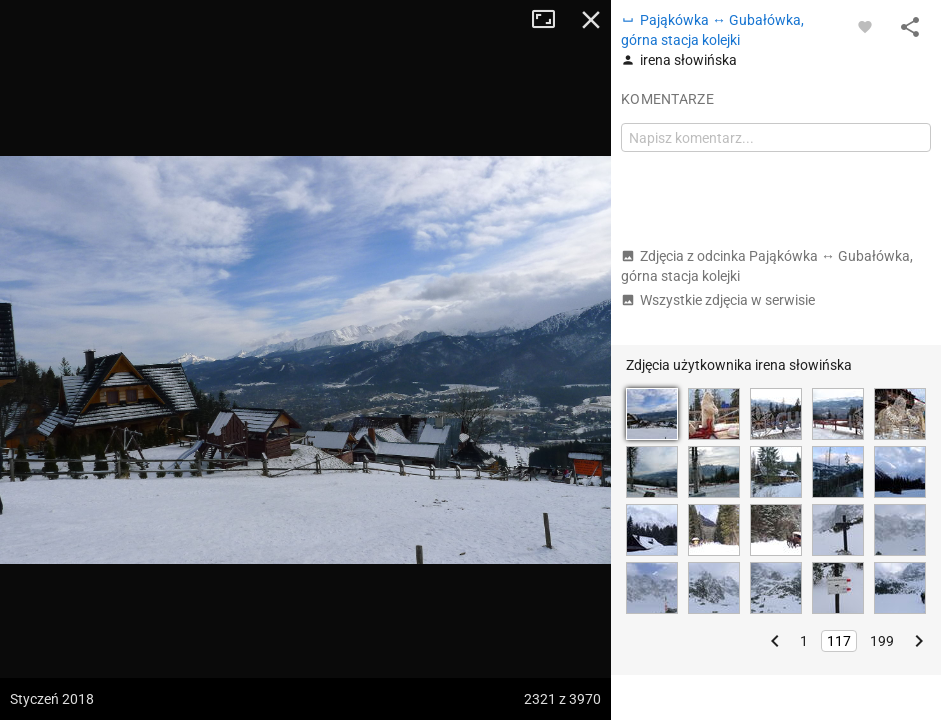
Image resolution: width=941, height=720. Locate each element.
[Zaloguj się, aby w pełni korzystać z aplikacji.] (865, 26)
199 (882, 641)
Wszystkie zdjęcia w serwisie (718, 300)
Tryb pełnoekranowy (551, 20)
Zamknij (591, 20)
